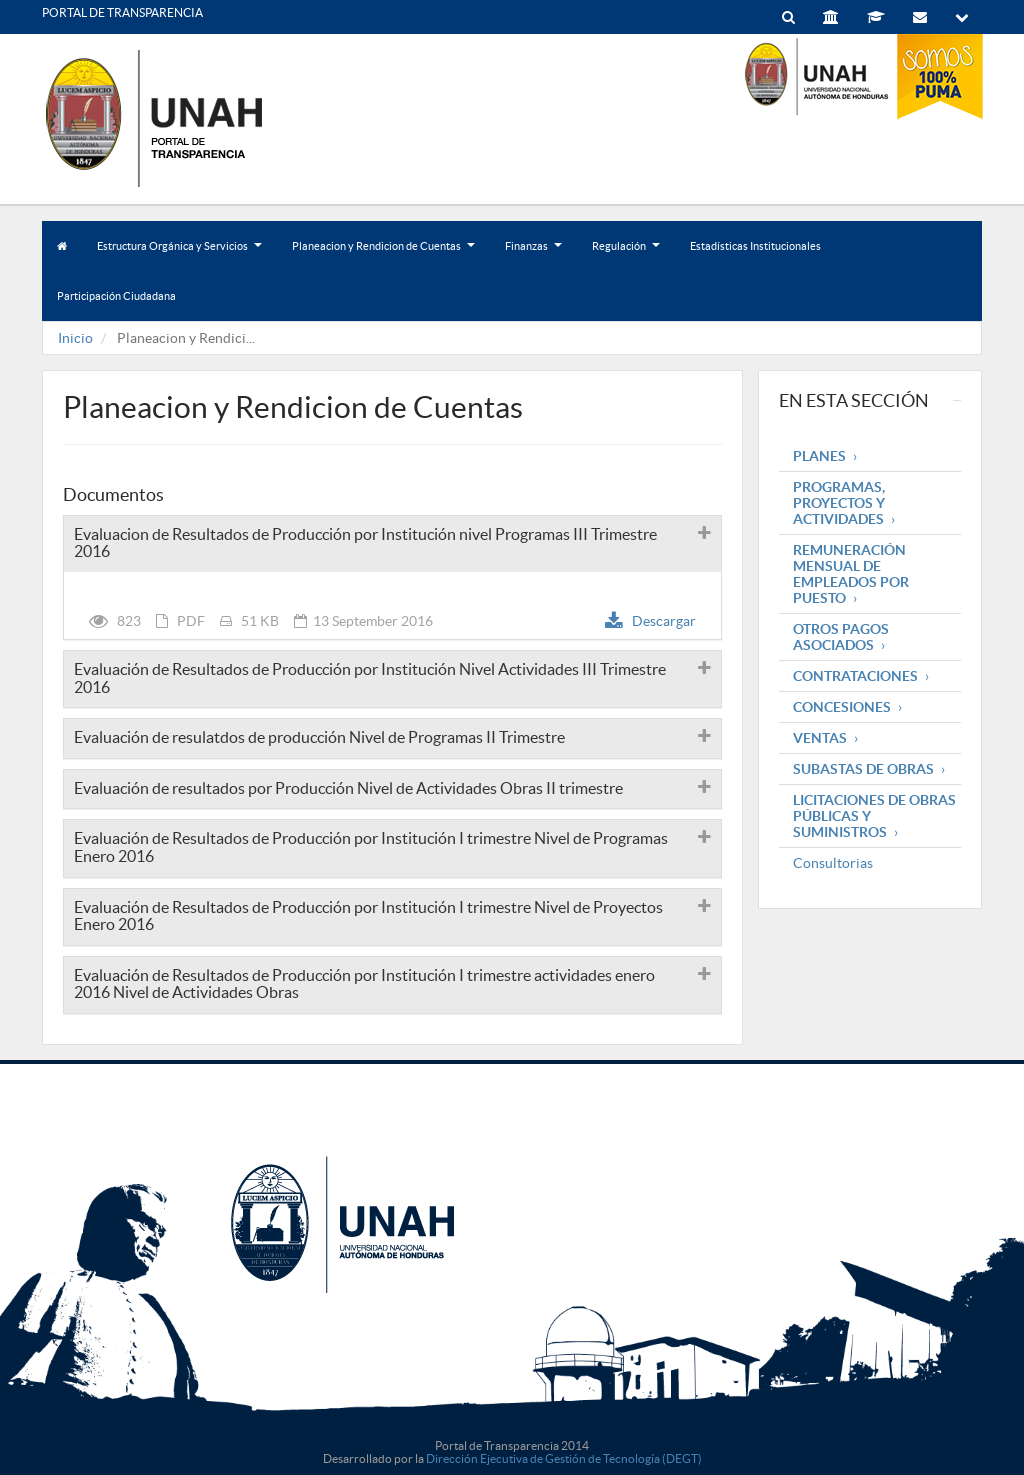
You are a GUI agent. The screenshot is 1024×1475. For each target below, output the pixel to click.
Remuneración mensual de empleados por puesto (851, 574)
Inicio (75, 338)
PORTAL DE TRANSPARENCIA (122, 12)
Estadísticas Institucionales (755, 246)
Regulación (626, 255)
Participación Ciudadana (116, 296)
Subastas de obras (863, 769)
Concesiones (842, 707)
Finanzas (533, 255)
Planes (819, 456)
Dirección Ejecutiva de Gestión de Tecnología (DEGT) (564, 1458)
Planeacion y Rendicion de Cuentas (383, 255)
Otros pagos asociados (841, 637)
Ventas (820, 738)
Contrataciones (855, 676)
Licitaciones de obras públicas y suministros (874, 816)
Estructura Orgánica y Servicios (179, 255)
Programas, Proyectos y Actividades (839, 503)
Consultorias (833, 863)
